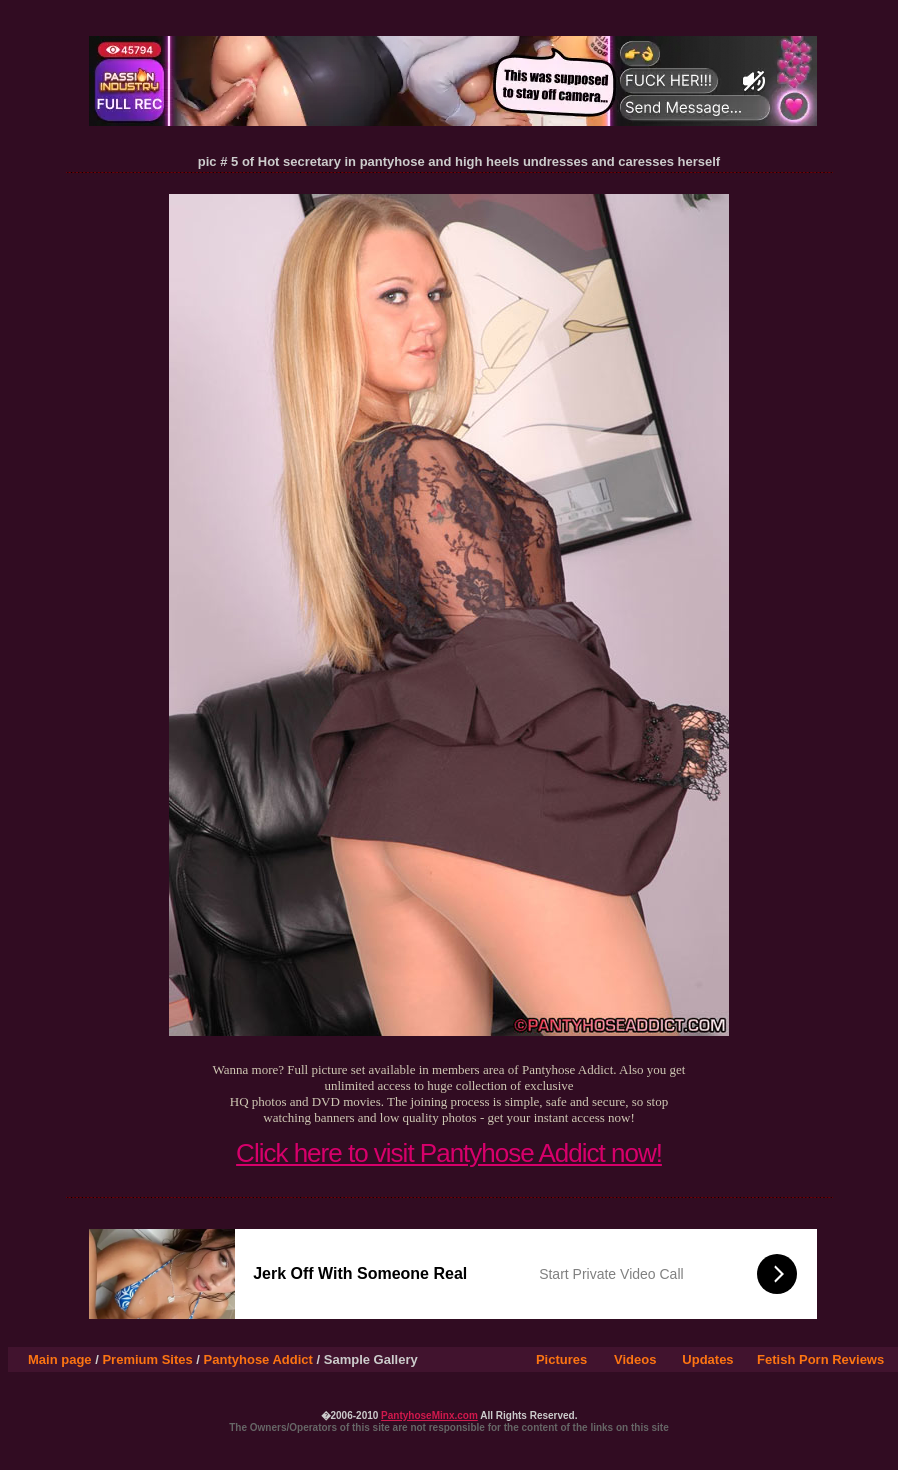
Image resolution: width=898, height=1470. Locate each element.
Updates (707, 1359)
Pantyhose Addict (258, 1359)
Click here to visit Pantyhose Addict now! (449, 1153)
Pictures (561, 1359)
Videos (635, 1359)
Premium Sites (147, 1359)
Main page (60, 1359)
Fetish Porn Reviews (820, 1359)
